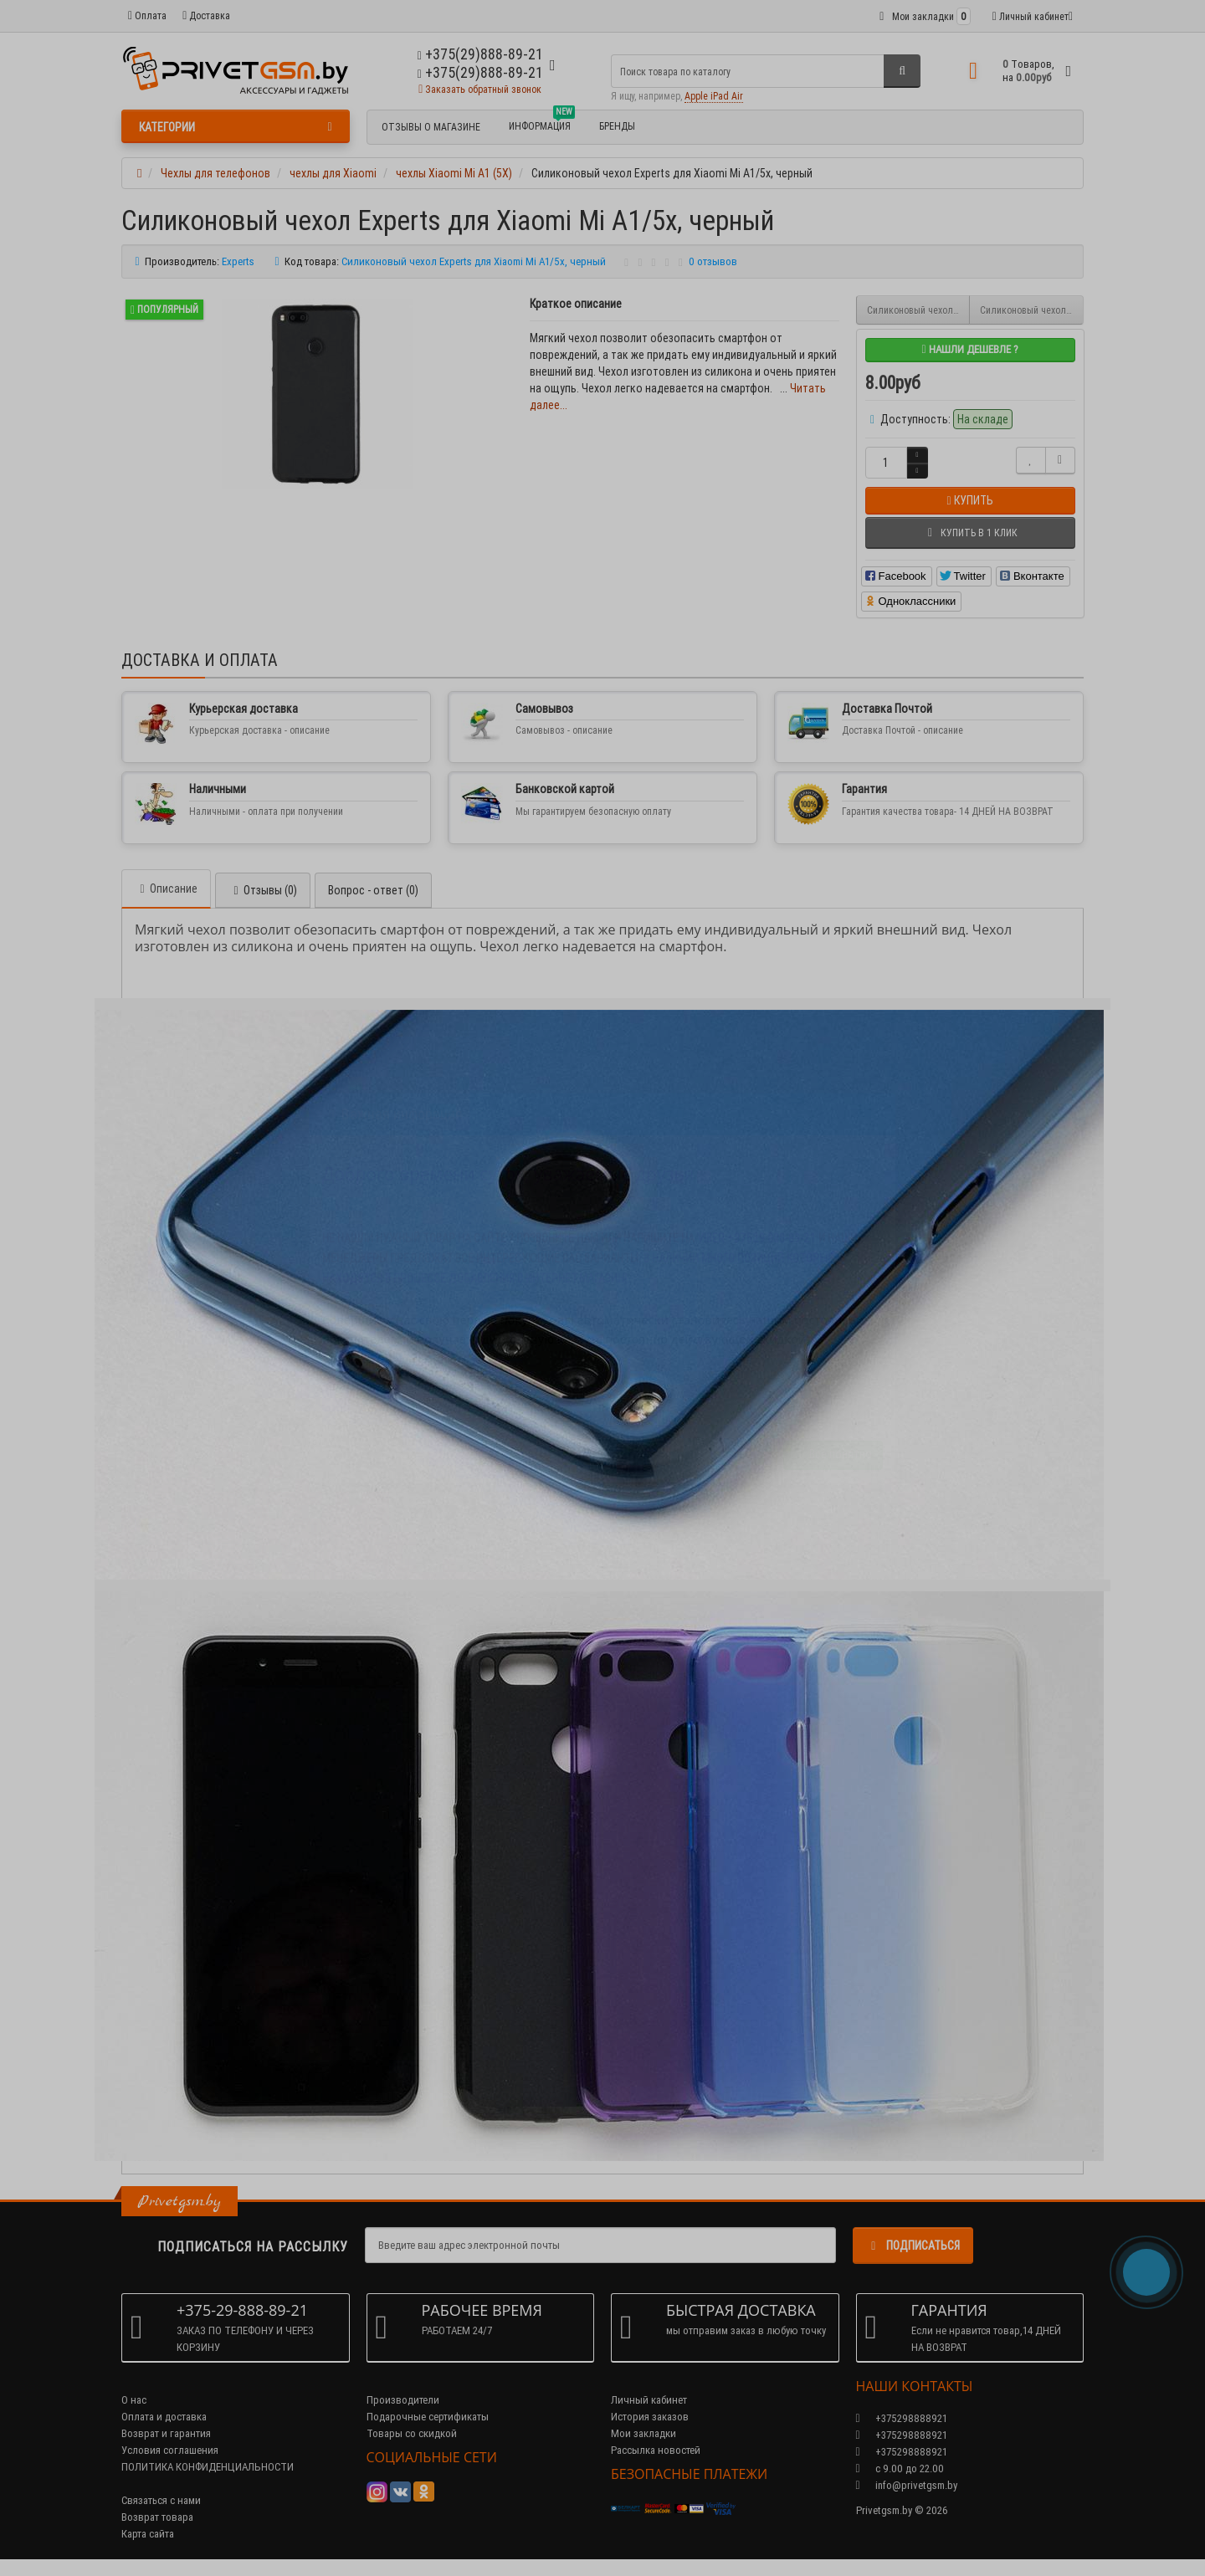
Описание (166, 888)
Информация (542, 123)
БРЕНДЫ (617, 126)
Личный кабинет (649, 2400)
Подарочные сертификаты (428, 2417)
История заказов (650, 2417)
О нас (133, 2400)
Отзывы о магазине (431, 126)
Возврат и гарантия (166, 2433)
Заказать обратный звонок (479, 89)
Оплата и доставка (164, 2417)
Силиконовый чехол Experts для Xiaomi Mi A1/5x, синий (1032, 310)
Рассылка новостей (655, 2450)
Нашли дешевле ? (969, 349)
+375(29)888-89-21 (480, 72)
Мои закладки (643, 2433)
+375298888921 (901, 2435)
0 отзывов (713, 261)
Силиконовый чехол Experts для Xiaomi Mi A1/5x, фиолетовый (919, 310)
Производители (403, 2400)
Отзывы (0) (262, 890)
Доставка (206, 15)
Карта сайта (147, 2534)
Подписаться (913, 2245)
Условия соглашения (169, 2450)
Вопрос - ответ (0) (373, 890)
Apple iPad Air (714, 96)
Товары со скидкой (412, 2433)
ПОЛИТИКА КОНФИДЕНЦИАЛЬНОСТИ (207, 2467)
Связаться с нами (161, 2500)
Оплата (147, 15)
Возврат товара (157, 2517)
